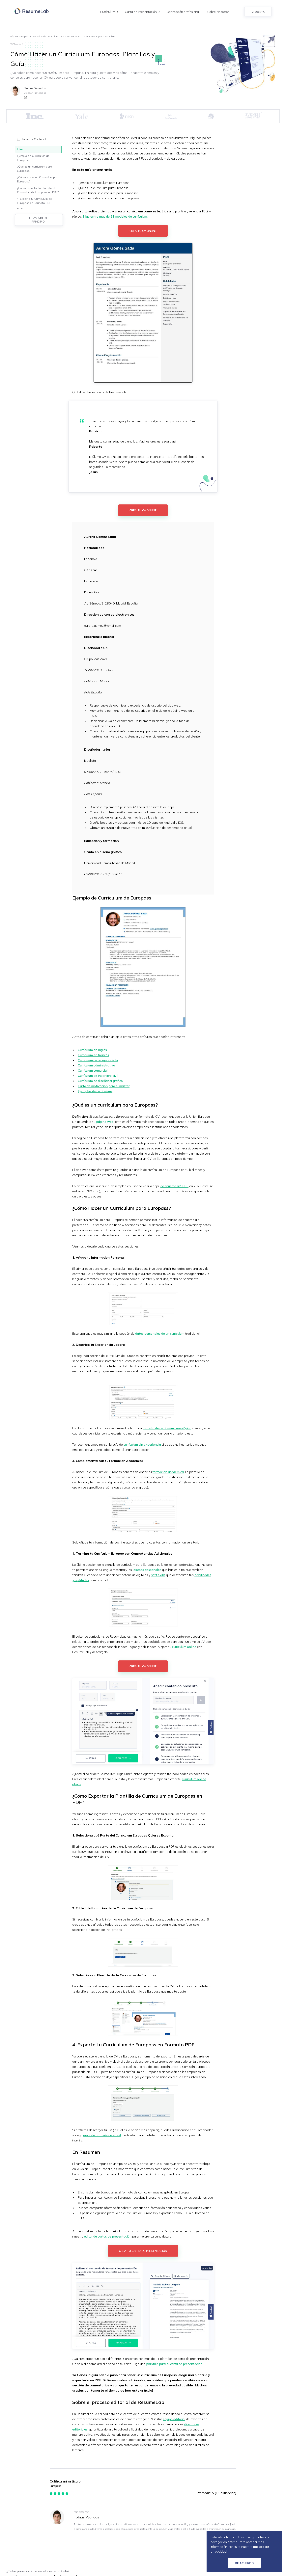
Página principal (19, 36)
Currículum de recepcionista (98, 1060)
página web (105, 1122)
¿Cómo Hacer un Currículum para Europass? (38, 179)
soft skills (158, 1575)
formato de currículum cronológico (167, 1428)
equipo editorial (174, 2419)
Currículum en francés (93, 1055)
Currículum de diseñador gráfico (100, 1081)
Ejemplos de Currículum (45, 36)
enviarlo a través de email (102, 2135)
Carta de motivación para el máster (103, 1086)
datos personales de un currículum (159, 1333)
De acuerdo (244, 2563)
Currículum (109, 12)
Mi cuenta (258, 11)
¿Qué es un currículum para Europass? (34, 169)
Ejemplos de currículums (95, 1091)
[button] (51, 2493)
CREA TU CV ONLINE (143, 231)
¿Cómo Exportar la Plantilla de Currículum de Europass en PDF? (38, 190)
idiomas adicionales (147, 1570)
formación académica (168, 1472)
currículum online (184, 1647)
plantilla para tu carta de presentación (174, 2364)
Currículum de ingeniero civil (98, 1076)
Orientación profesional (183, 12)
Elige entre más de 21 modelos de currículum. (115, 216)
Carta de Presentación (142, 12)
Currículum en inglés (92, 1050)
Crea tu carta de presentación (143, 2251)
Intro (20, 149)
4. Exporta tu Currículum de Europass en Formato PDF (34, 201)
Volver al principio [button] (38, 220)
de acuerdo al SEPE (174, 1186)
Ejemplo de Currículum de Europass (33, 158)
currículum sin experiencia (142, 1444)
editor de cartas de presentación (107, 2236)
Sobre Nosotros (218, 12)
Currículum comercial (92, 1070)
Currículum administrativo (96, 1065)
